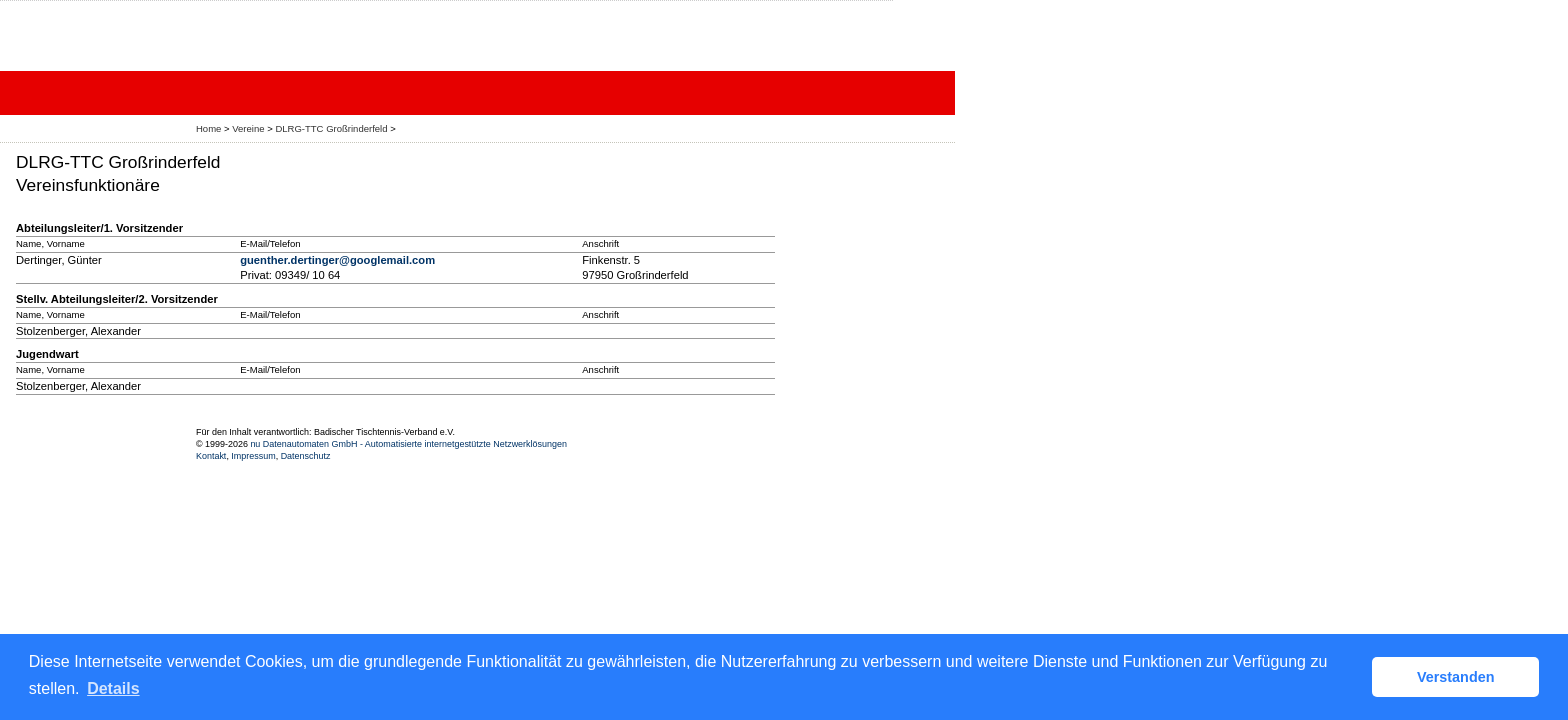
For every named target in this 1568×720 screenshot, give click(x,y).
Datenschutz (306, 456)
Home (208, 128)
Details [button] (113, 688)
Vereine (248, 128)
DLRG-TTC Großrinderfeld (331, 128)
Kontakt (211, 456)
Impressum (253, 456)
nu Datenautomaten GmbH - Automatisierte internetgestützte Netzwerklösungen (408, 444)
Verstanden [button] (1456, 677)
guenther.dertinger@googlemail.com (337, 260)
